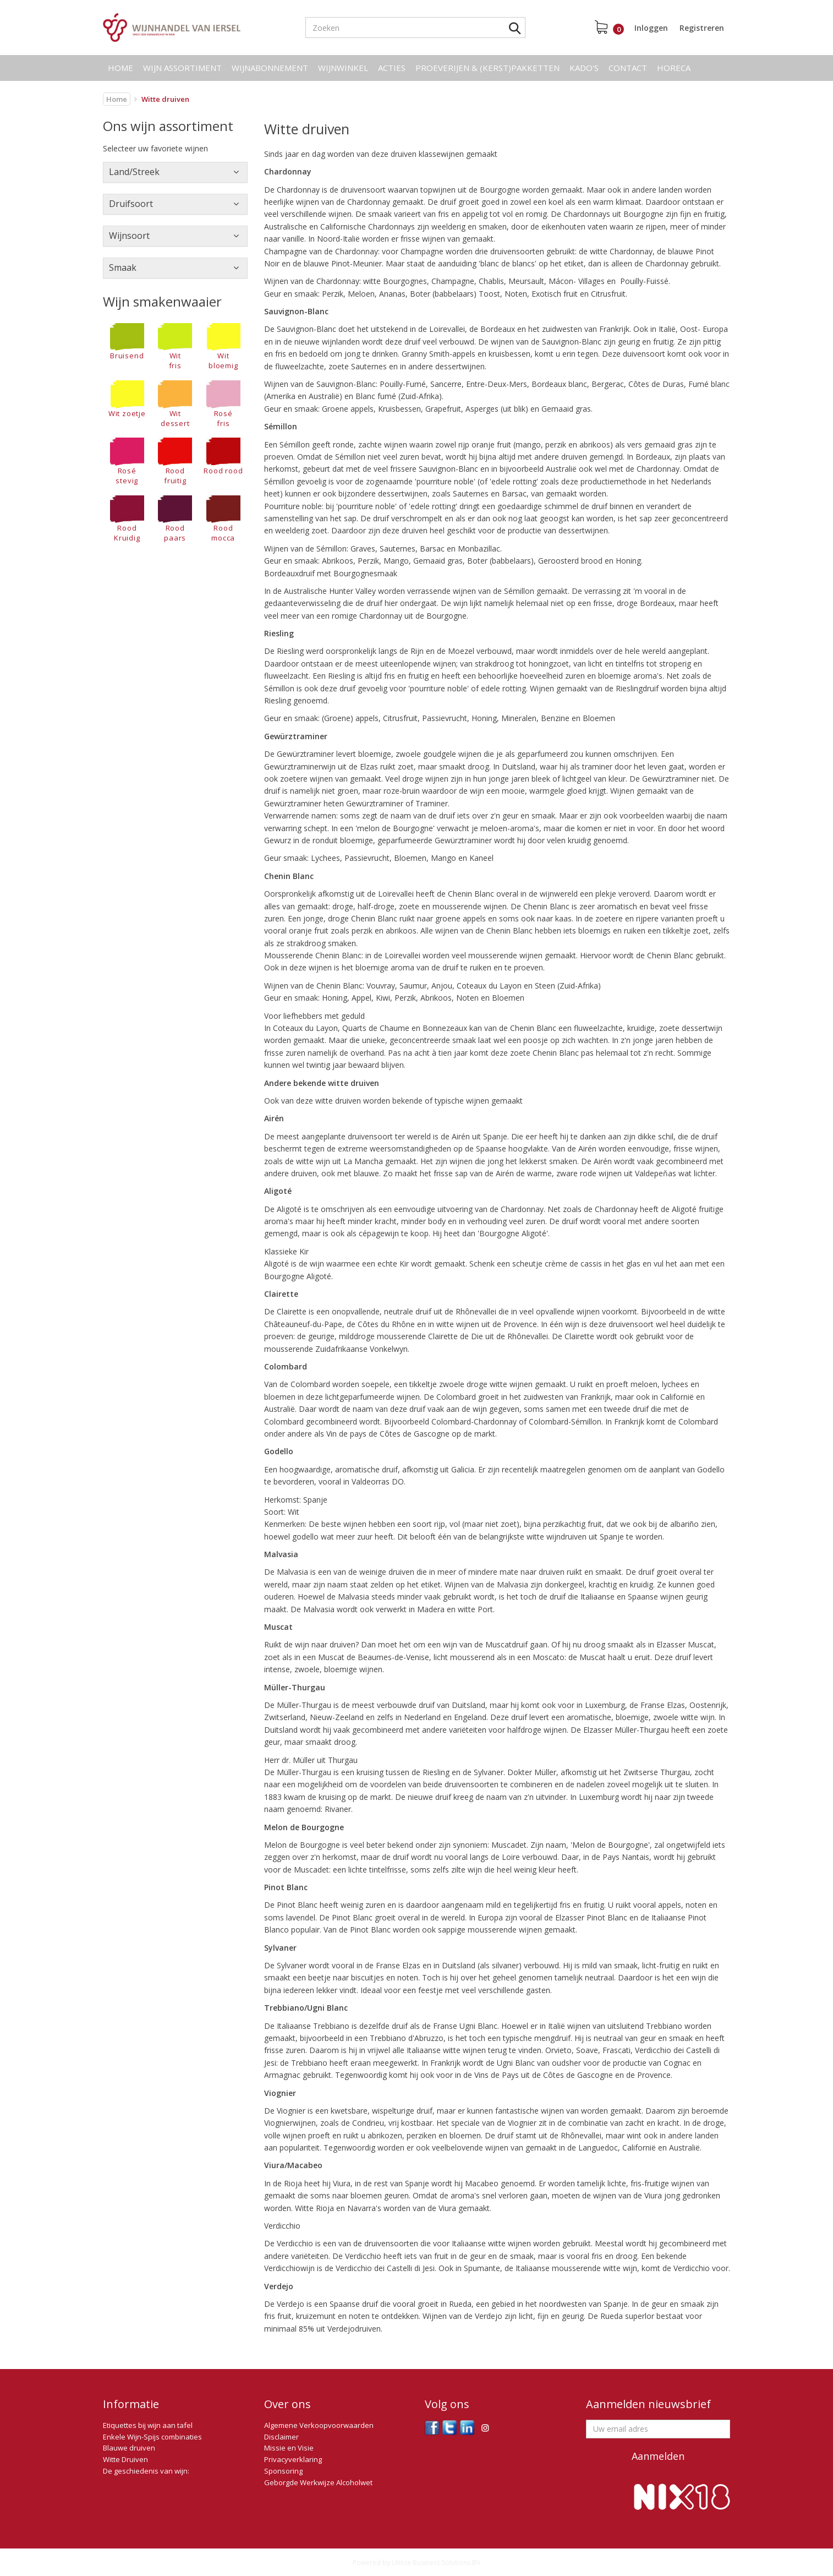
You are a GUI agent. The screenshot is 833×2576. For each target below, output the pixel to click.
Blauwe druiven (129, 2448)
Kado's (584, 67)
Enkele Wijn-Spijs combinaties (152, 2437)
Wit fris (175, 347)
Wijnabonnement (270, 67)
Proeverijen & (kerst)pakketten (487, 67)
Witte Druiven (125, 2459)
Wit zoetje (127, 399)
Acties (391, 67)
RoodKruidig (127, 519)
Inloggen (651, 28)
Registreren (701, 28)
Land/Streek (134, 172)
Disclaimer (281, 2437)
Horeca (673, 67)
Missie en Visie (289, 2448)
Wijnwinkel (343, 67)
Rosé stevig (127, 461)
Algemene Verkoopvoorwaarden (319, 2425)
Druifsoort (131, 204)
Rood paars (175, 519)
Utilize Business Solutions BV (436, 2562)
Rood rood (223, 457)
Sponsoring (283, 2471)
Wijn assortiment (182, 67)
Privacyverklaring (293, 2459)
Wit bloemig (223, 347)
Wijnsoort (129, 236)
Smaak (122, 267)
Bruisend (127, 342)
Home (120, 67)
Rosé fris (223, 404)
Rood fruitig (175, 461)
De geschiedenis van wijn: (146, 2471)
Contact (628, 67)
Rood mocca (223, 519)
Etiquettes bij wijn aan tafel (148, 2425)
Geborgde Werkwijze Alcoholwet (318, 2482)
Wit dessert (175, 404)
